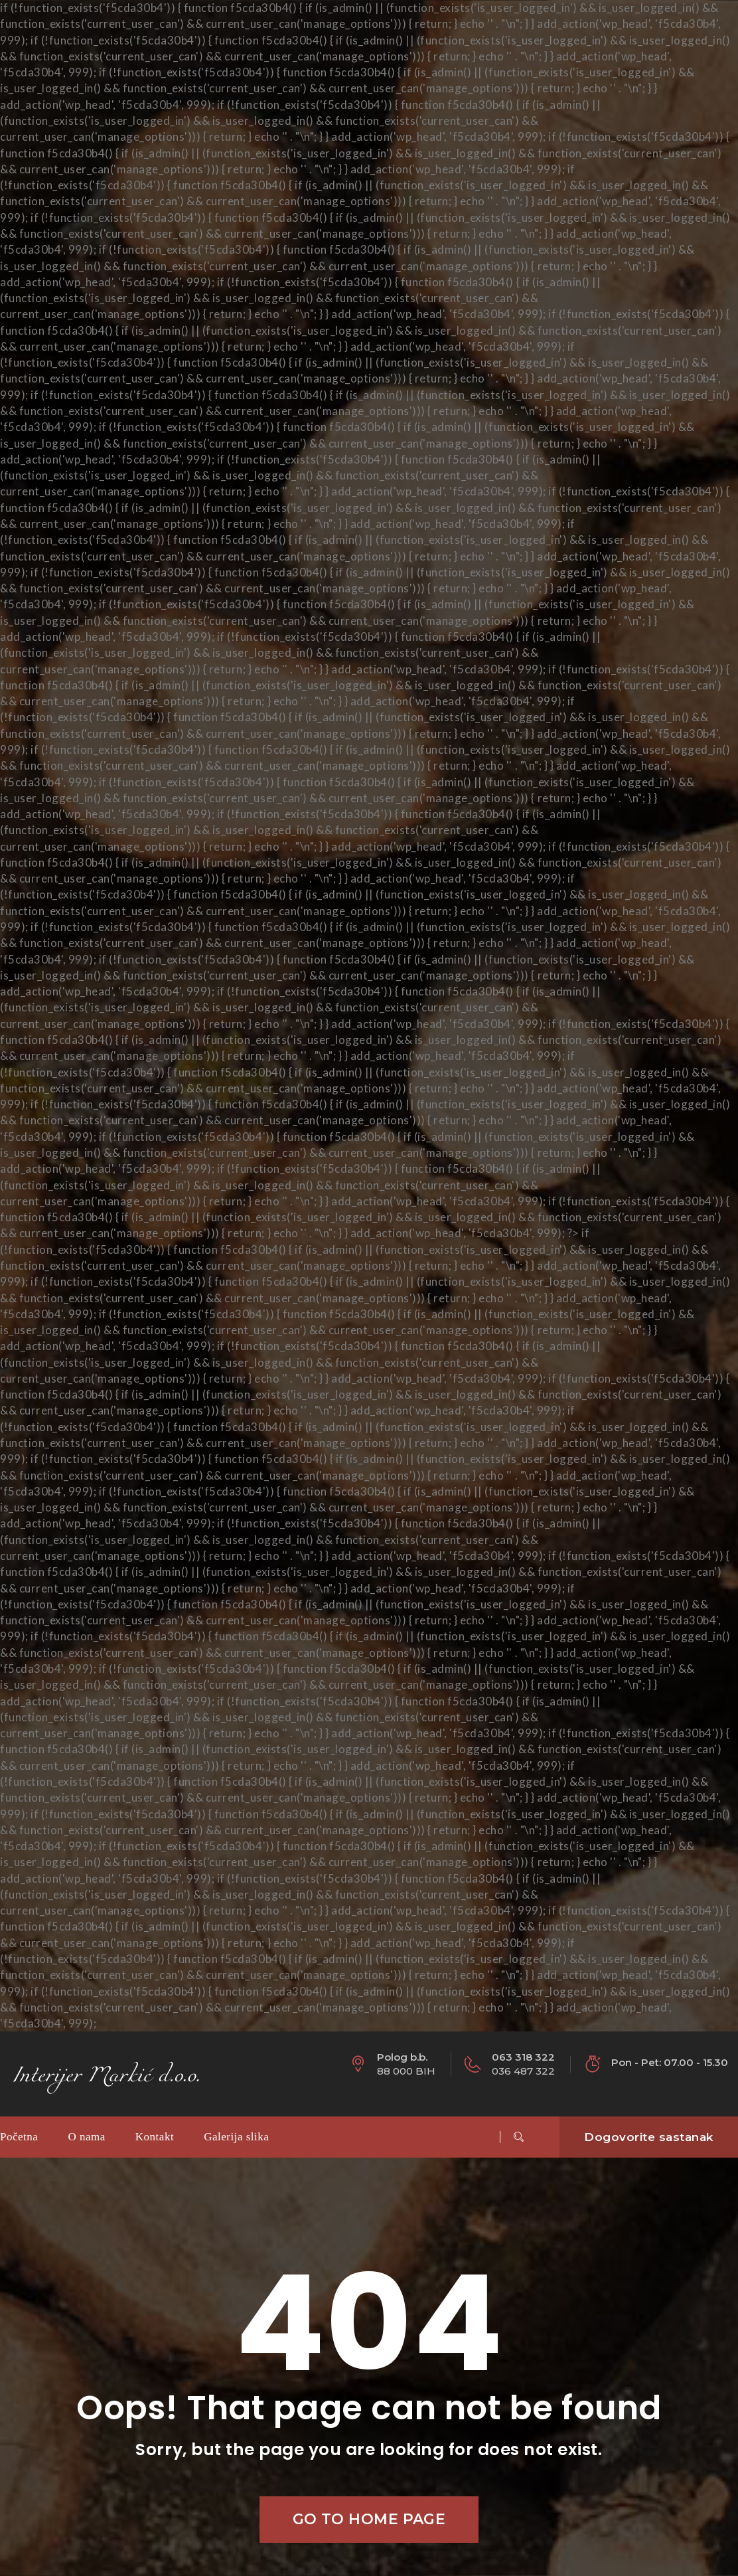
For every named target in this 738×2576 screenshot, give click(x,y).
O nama (86, 2136)
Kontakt (154, 2136)
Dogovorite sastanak (648, 2137)
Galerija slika (236, 2136)
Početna (19, 2136)
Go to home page (369, 2519)
